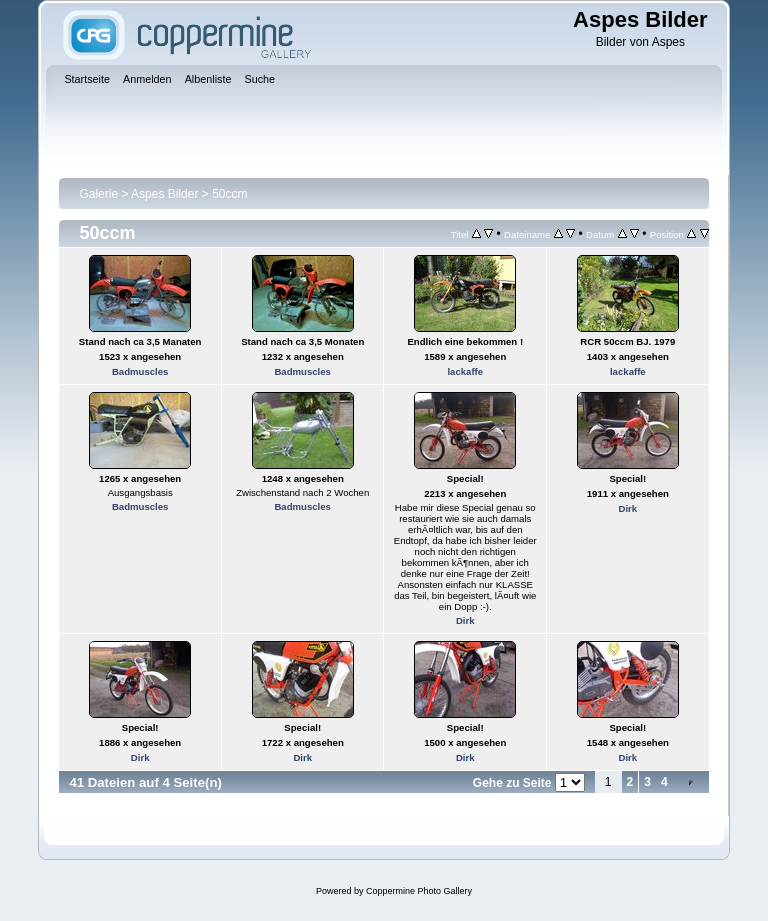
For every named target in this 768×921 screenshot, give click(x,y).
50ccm (229, 194)
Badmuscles (140, 371)
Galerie (98, 194)
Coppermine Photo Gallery (419, 891)
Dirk (465, 620)
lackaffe (465, 371)
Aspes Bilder (166, 194)
